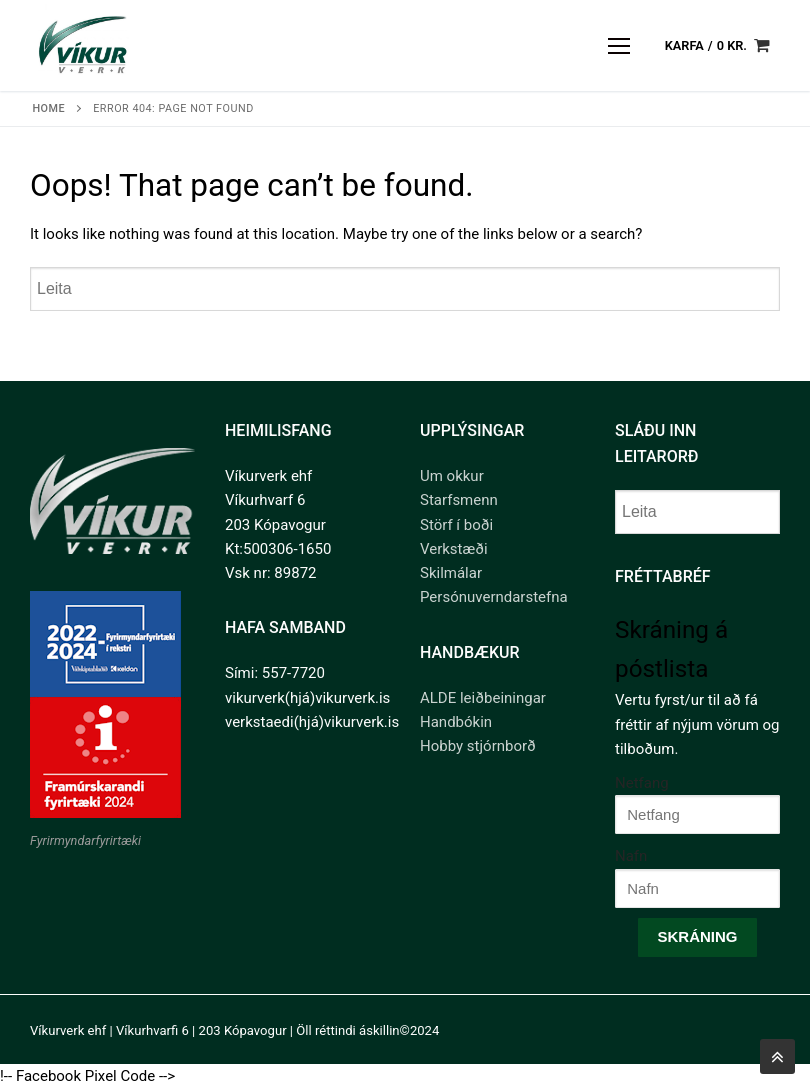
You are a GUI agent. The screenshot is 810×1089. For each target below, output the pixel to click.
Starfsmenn (459, 500)
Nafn (631, 856)
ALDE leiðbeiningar (483, 698)
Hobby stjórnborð (478, 746)
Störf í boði (456, 525)
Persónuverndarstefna (494, 597)
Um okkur (452, 476)
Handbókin (456, 722)
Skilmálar (451, 573)
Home (48, 108)
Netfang (642, 783)
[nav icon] (619, 45)
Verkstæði (454, 549)
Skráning (697, 936)
